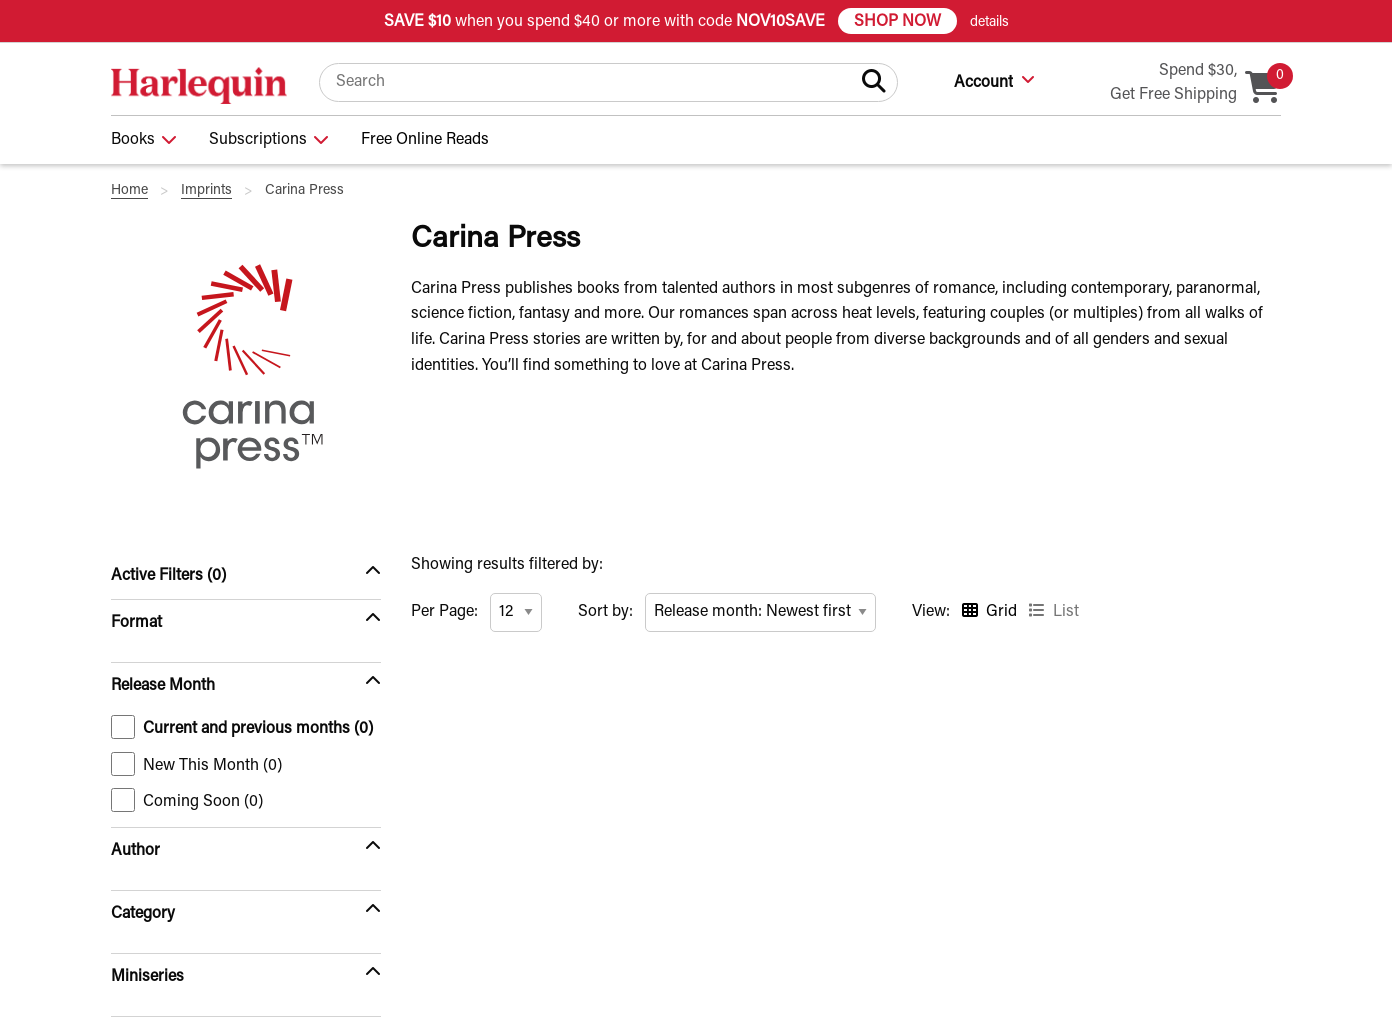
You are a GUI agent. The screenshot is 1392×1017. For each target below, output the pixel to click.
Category (143, 914)
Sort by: (605, 612)
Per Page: (444, 612)
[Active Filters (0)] (246, 576)
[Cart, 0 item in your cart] (1263, 91)
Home (129, 191)
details (989, 23)
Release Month (163, 686)
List (1066, 612)
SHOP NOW (897, 22)
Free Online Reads (425, 140)
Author (135, 851)
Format (136, 623)
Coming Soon (187, 800)
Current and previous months (242, 727)
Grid (1001, 612)
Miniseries (147, 977)
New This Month (196, 764)
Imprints (206, 191)
